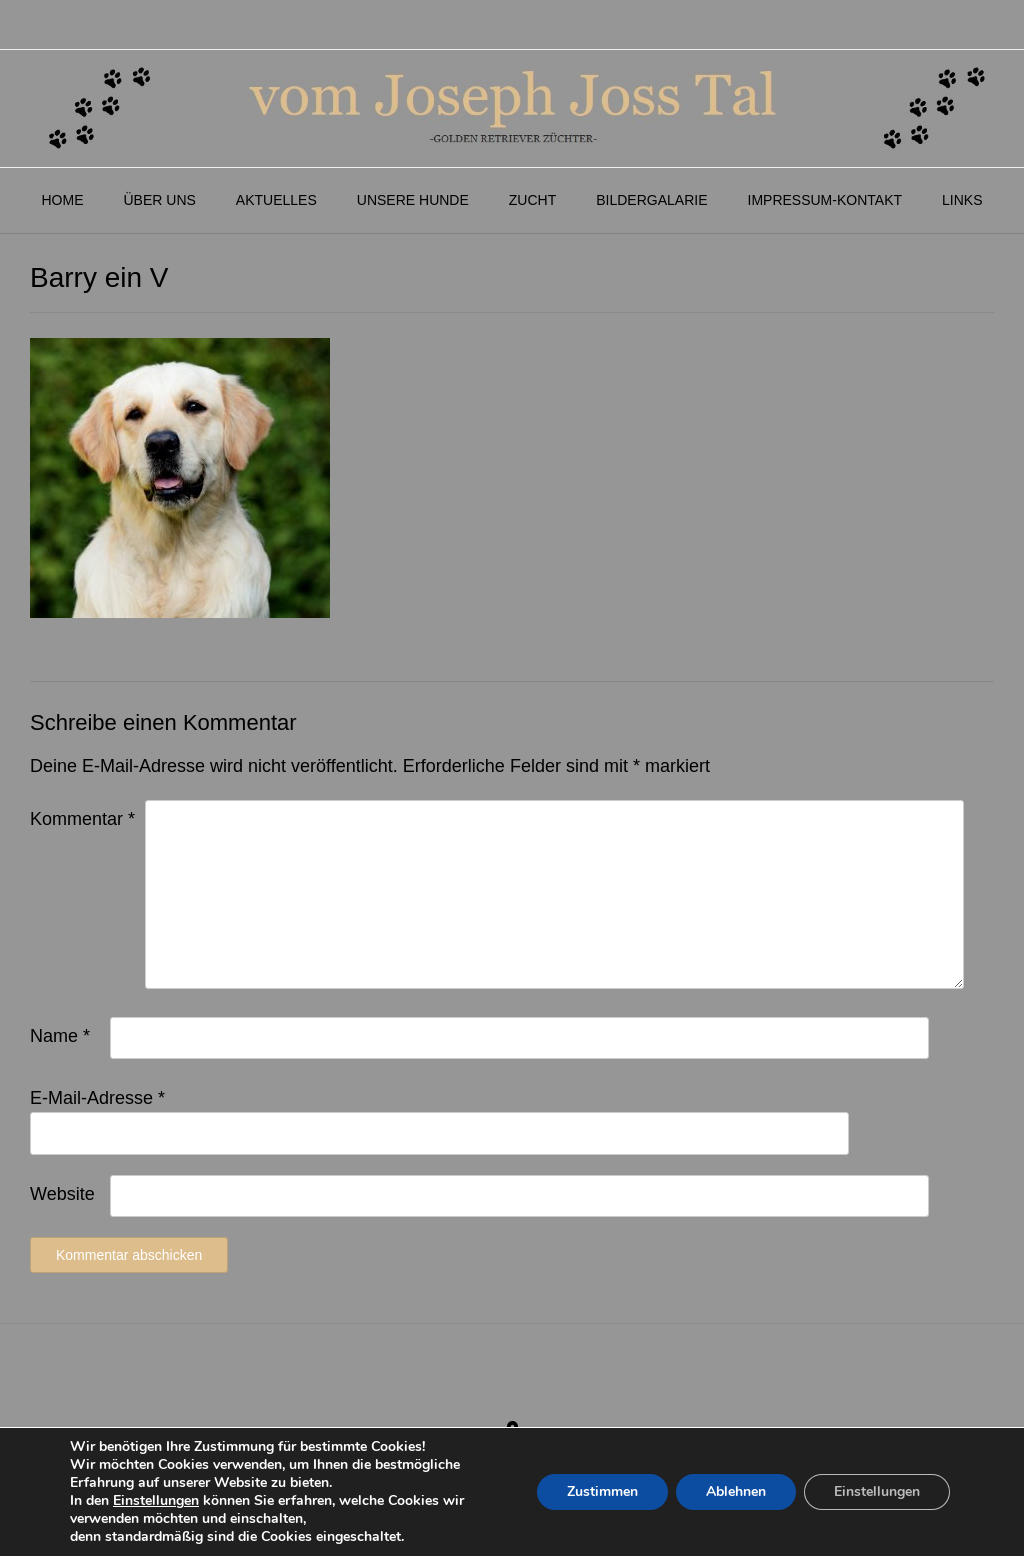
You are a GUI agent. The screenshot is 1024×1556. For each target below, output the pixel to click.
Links (962, 200)
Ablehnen (736, 1491)
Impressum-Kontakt (825, 200)
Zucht (532, 200)
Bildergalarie (651, 200)
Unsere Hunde (413, 200)
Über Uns (159, 200)
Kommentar (82, 819)
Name (60, 1036)
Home (62, 200)
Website (62, 1194)
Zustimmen (602, 1491)
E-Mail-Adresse (97, 1098)
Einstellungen (156, 1501)
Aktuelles (276, 200)
